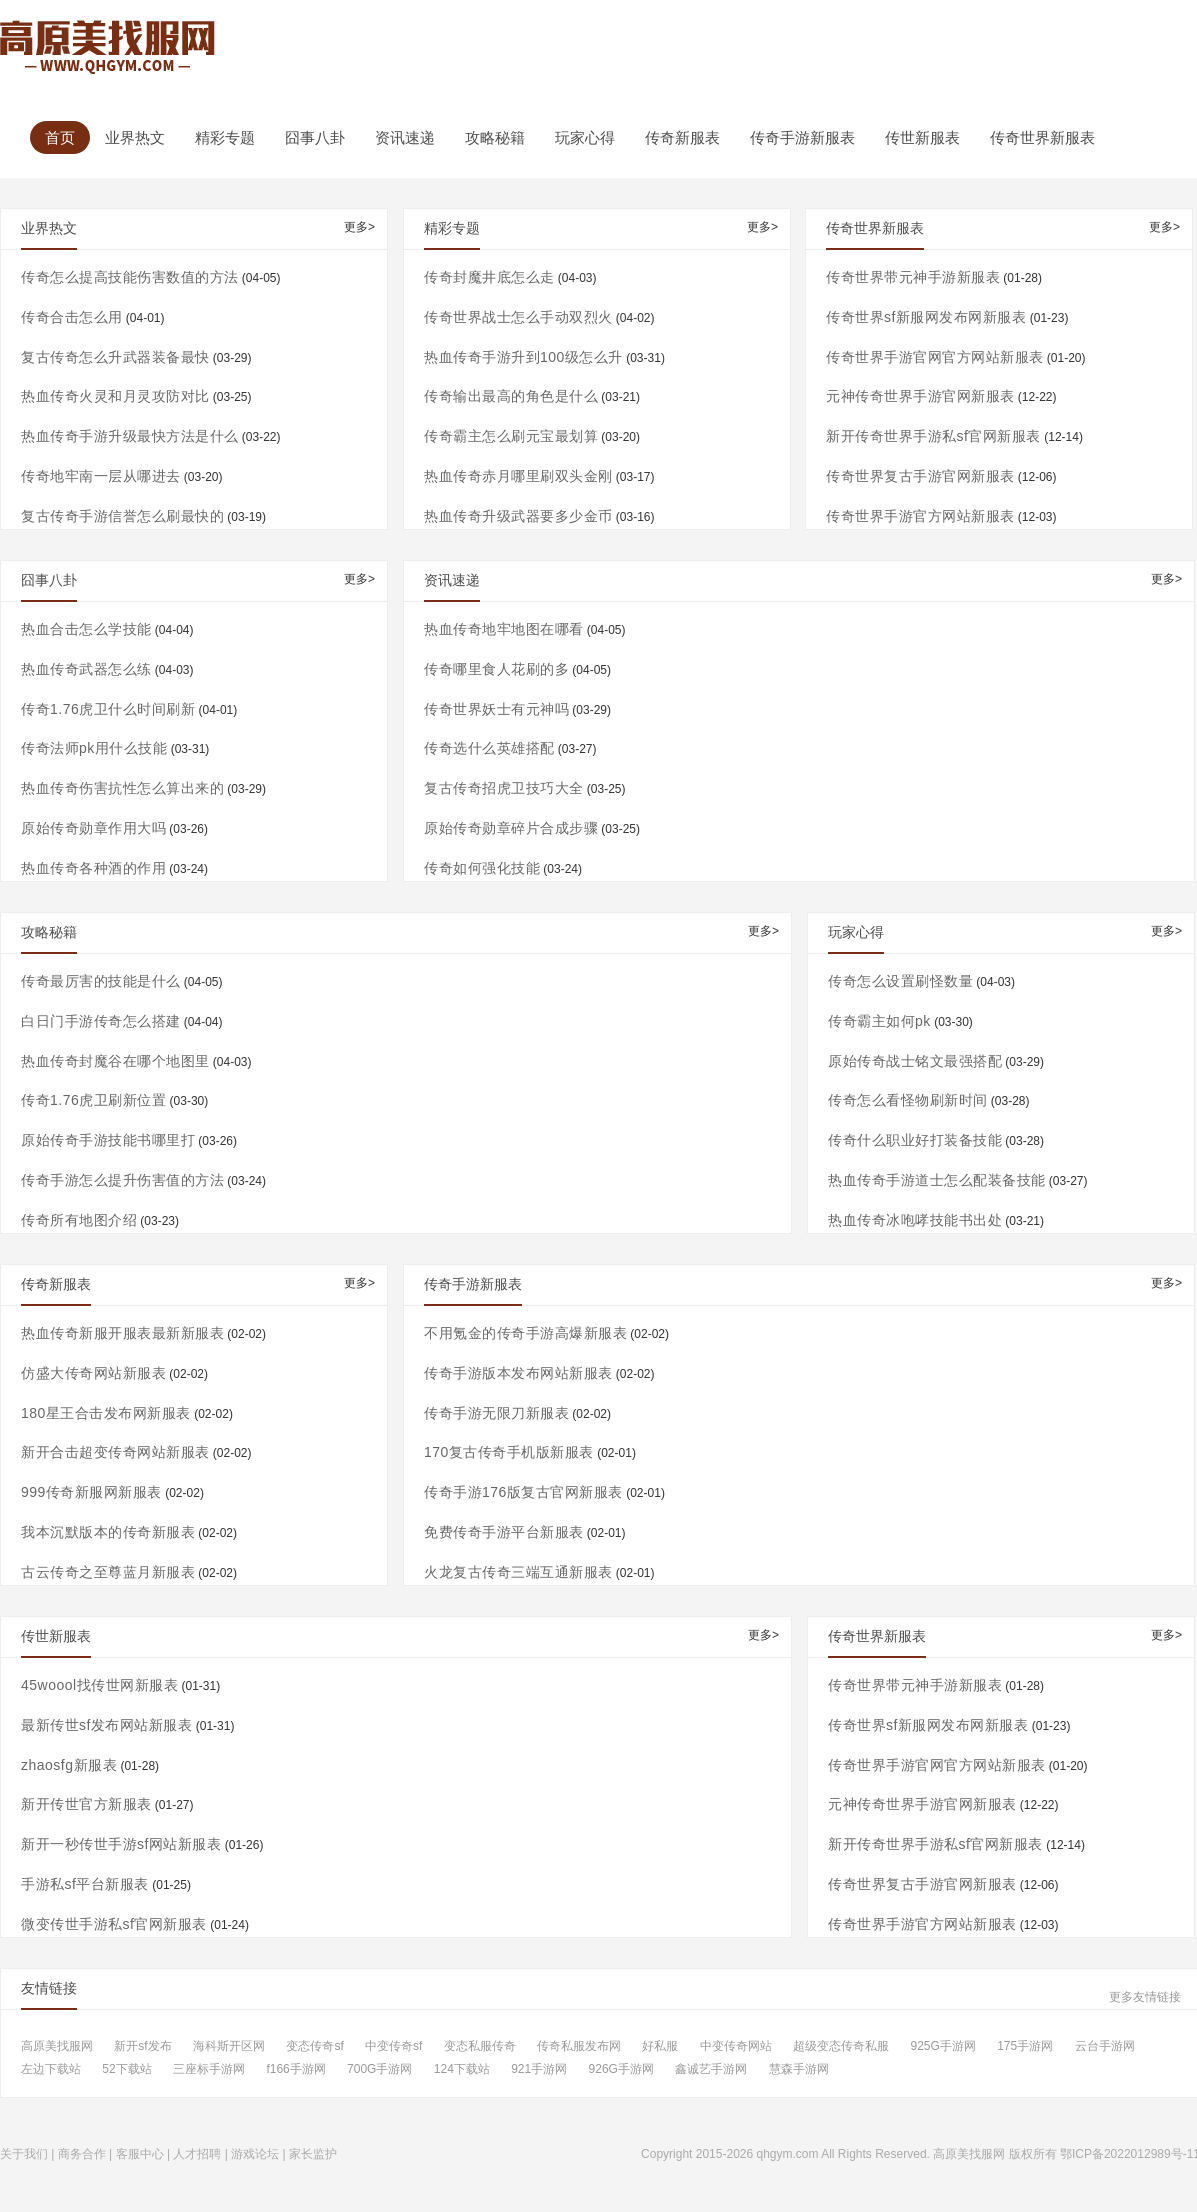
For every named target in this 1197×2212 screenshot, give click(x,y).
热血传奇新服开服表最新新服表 (122, 1333)
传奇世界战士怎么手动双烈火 (518, 317)
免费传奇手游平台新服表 (504, 1532)
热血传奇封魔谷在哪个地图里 (115, 1061)
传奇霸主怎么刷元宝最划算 (511, 436)
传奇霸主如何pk (879, 1021)
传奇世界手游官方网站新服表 (920, 516)
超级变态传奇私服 (841, 2046)
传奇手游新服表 (802, 137)
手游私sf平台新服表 (85, 1884)
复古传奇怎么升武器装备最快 (115, 357)
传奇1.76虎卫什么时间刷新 (108, 709)
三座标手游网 (209, 2069)
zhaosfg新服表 (69, 1765)
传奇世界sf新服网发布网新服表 (926, 317)
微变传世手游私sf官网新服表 (114, 1924)
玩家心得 (585, 137)
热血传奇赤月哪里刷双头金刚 (518, 476)
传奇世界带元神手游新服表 (913, 277)
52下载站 (126, 2069)
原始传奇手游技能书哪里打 (108, 1140)
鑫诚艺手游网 (711, 2069)
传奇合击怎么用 (72, 317)
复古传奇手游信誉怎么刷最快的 (122, 516)
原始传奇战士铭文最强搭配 (915, 1061)
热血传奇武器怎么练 (86, 669)
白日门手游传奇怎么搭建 (101, 1021)
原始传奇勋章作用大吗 (93, 828)
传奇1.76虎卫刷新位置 (93, 1100)
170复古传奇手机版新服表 (509, 1452)
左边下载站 (51, 2069)
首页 (60, 137)
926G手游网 (621, 2069)
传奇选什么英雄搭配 (489, 748)
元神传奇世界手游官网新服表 (920, 396)
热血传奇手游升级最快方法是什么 (130, 436)
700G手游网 (379, 2069)
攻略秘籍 (495, 137)
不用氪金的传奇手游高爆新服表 (525, 1333)
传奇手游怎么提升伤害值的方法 (122, 1180)
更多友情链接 (1145, 1997)
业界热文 (135, 137)
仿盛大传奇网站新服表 (93, 1373)
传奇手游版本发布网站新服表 (518, 1373)
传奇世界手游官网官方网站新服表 (935, 357)
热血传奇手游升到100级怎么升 (523, 357)
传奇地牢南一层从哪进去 (101, 476)
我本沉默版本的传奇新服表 (108, 1532)
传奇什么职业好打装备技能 (915, 1140)
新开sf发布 (142, 2046)
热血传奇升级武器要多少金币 (518, 516)
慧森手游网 (799, 2069)
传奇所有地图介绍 (79, 1220)
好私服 (660, 2046)
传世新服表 (922, 137)
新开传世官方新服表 (86, 1804)
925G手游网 (942, 2046)
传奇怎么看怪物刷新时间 (908, 1100)
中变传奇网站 (736, 2046)
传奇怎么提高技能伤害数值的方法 (130, 277)
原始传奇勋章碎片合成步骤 (511, 828)
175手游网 (1025, 2046)
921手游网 (539, 2069)
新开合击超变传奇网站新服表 (115, 1452)
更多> (359, 227)
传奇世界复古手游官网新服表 (920, 476)
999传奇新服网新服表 (91, 1492)
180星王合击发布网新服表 (106, 1413)
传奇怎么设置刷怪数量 (900, 981)
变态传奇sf (314, 2046)
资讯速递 (405, 137)
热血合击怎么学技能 (86, 629)
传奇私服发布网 (579, 2046)
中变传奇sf (393, 2046)
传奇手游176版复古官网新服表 (523, 1492)
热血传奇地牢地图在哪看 (504, 629)
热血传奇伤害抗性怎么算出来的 (122, 788)
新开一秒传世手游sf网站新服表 (121, 1844)
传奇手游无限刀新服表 (496, 1413)
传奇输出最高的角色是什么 (511, 396)
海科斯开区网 (229, 2046)
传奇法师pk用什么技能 (94, 748)
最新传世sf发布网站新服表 (106, 1725)
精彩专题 (225, 137)
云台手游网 (1105, 2046)
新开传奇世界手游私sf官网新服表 (933, 436)
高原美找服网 (57, 2046)
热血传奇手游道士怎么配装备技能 (937, 1180)
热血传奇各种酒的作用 (93, 868)
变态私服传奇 (480, 2046)
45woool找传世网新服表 (99, 1685)
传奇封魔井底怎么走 (489, 277)
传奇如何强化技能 (482, 868)
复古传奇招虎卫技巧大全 (504, 788)
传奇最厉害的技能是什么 (101, 981)
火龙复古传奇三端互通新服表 (518, 1572)
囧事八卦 (315, 137)
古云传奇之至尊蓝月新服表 (108, 1572)
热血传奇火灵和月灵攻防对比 (115, 396)
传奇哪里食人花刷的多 (496, 669)
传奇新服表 (682, 137)
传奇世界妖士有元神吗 (496, 709)
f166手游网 (295, 2069)
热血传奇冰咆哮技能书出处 (915, 1220)
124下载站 (462, 2069)
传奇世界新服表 (1042, 137)
